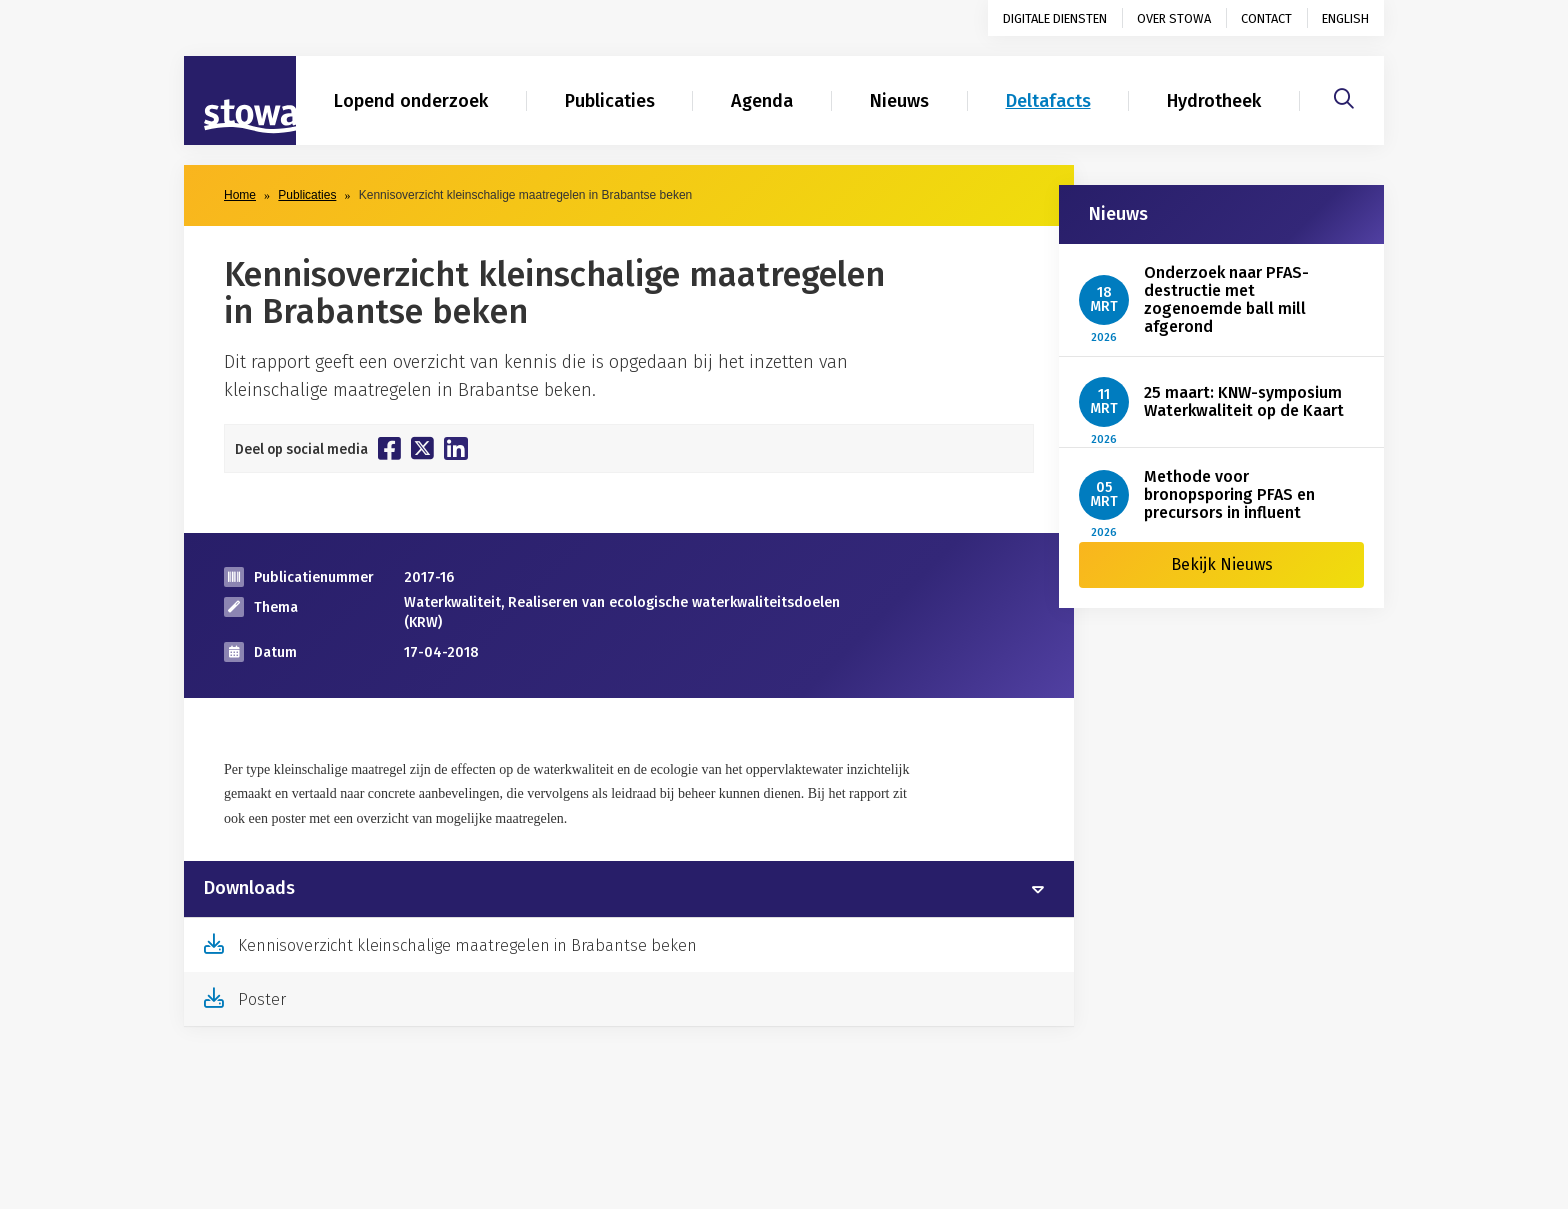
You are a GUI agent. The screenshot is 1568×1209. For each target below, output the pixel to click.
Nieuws (899, 101)
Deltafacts (1048, 101)
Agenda (762, 101)
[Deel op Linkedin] (456, 448)
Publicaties (610, 101)
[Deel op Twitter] (422, 448)
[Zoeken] (1344, 96)
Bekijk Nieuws (1222, 564)
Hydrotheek (1214, 101)
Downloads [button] (249, 889)
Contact (1266, 18)
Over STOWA (1174, 18)
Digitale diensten (1055, 18)
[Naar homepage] (240, 101)
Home (240, 195)
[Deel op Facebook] (389, 448)
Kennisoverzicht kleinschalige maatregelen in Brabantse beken (467, 945)
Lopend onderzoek (411, 101)
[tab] (629, 889)
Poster (262, 999)
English (1345, 18)
